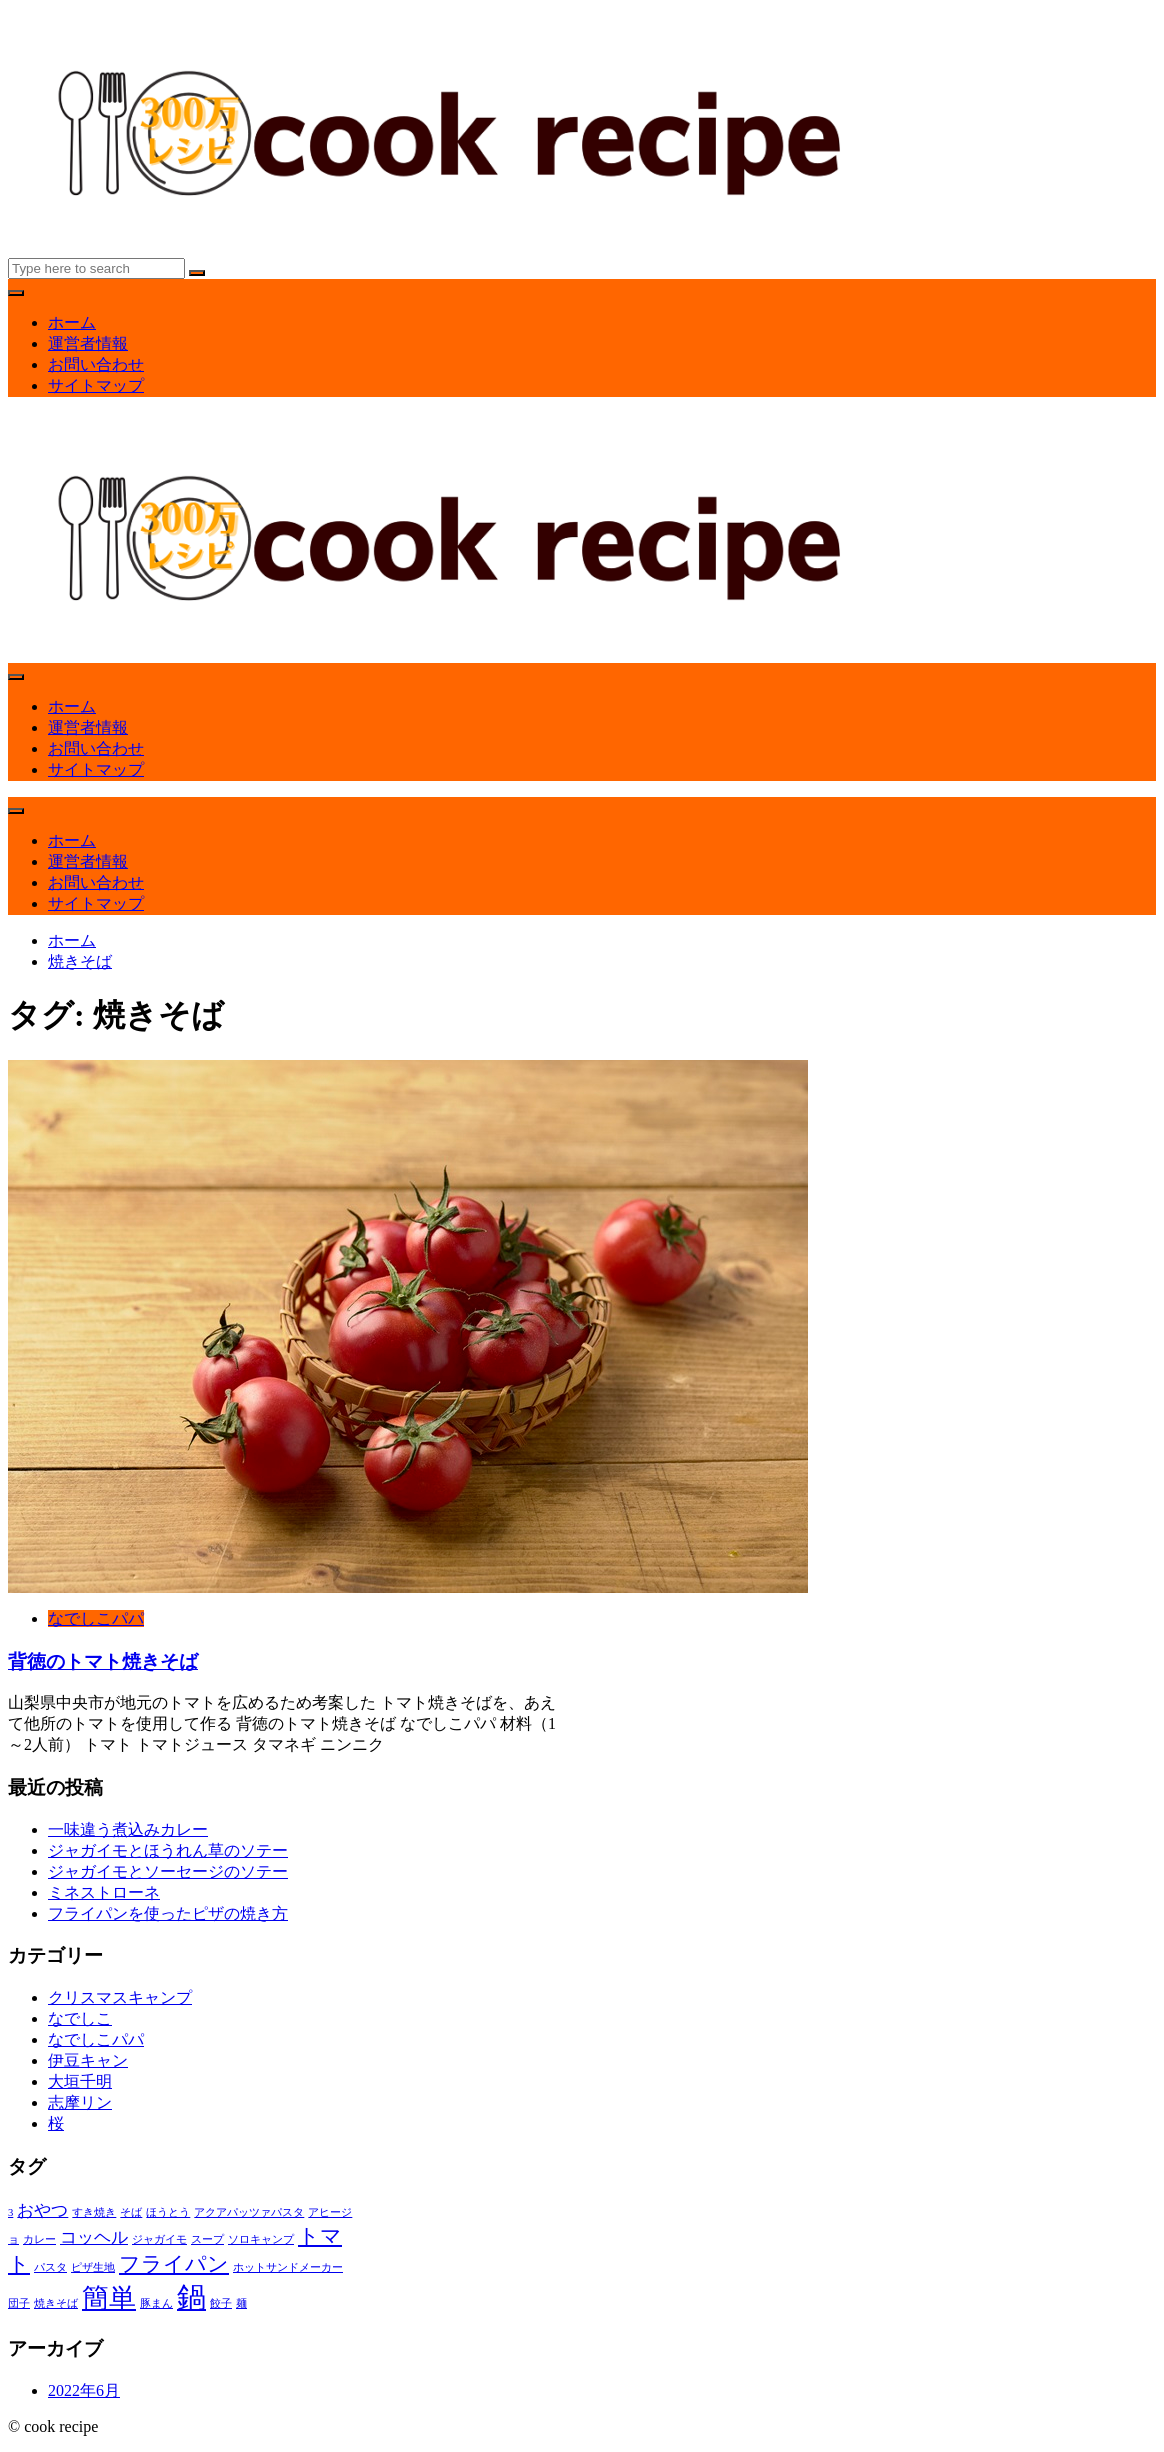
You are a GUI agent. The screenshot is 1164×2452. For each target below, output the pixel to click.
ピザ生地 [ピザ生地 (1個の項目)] (93, 2267)
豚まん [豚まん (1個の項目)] (156, 2303)
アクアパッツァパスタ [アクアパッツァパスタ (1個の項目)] (249, 2212)
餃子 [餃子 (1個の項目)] (221, 2303)
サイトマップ (96, 385)
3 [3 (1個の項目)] (10, 2212)
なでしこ (80, 2018)
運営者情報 (88, 343)
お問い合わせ (96, 364)
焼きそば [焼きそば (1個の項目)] (56, 2303)
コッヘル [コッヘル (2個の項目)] (94, 2237)
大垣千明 (80, 2081)
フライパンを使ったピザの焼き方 (168, 1913)
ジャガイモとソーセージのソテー (168, 1871)
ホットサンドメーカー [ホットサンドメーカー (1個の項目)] (288, 2267)
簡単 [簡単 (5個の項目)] (109, 2298)
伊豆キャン (88, 2060)
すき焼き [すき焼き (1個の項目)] (94, 2212)
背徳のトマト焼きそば (103, 1661)
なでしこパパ (96, 1618)
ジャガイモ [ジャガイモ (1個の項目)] (159, 2239)
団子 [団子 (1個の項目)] (19, 2303)
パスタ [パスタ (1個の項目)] (50, 2267)
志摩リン (80, 2102)
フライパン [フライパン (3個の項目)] (174, 2264)
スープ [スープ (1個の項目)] (207, 2239)
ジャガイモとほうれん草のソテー (168, 1850)
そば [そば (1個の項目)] (131, 2212)
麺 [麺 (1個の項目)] (241, 2303)
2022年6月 (84, 2390)
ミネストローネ (104, 1892)
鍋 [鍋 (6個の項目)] (191, 2297)
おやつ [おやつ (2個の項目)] (42, 2210)
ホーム (72, 322)
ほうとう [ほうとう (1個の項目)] (168, 2212)
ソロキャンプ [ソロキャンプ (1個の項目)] (261, 2239)
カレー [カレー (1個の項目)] (39, 2239)
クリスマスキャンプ (120, 1997)
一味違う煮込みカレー (128, 1829)
